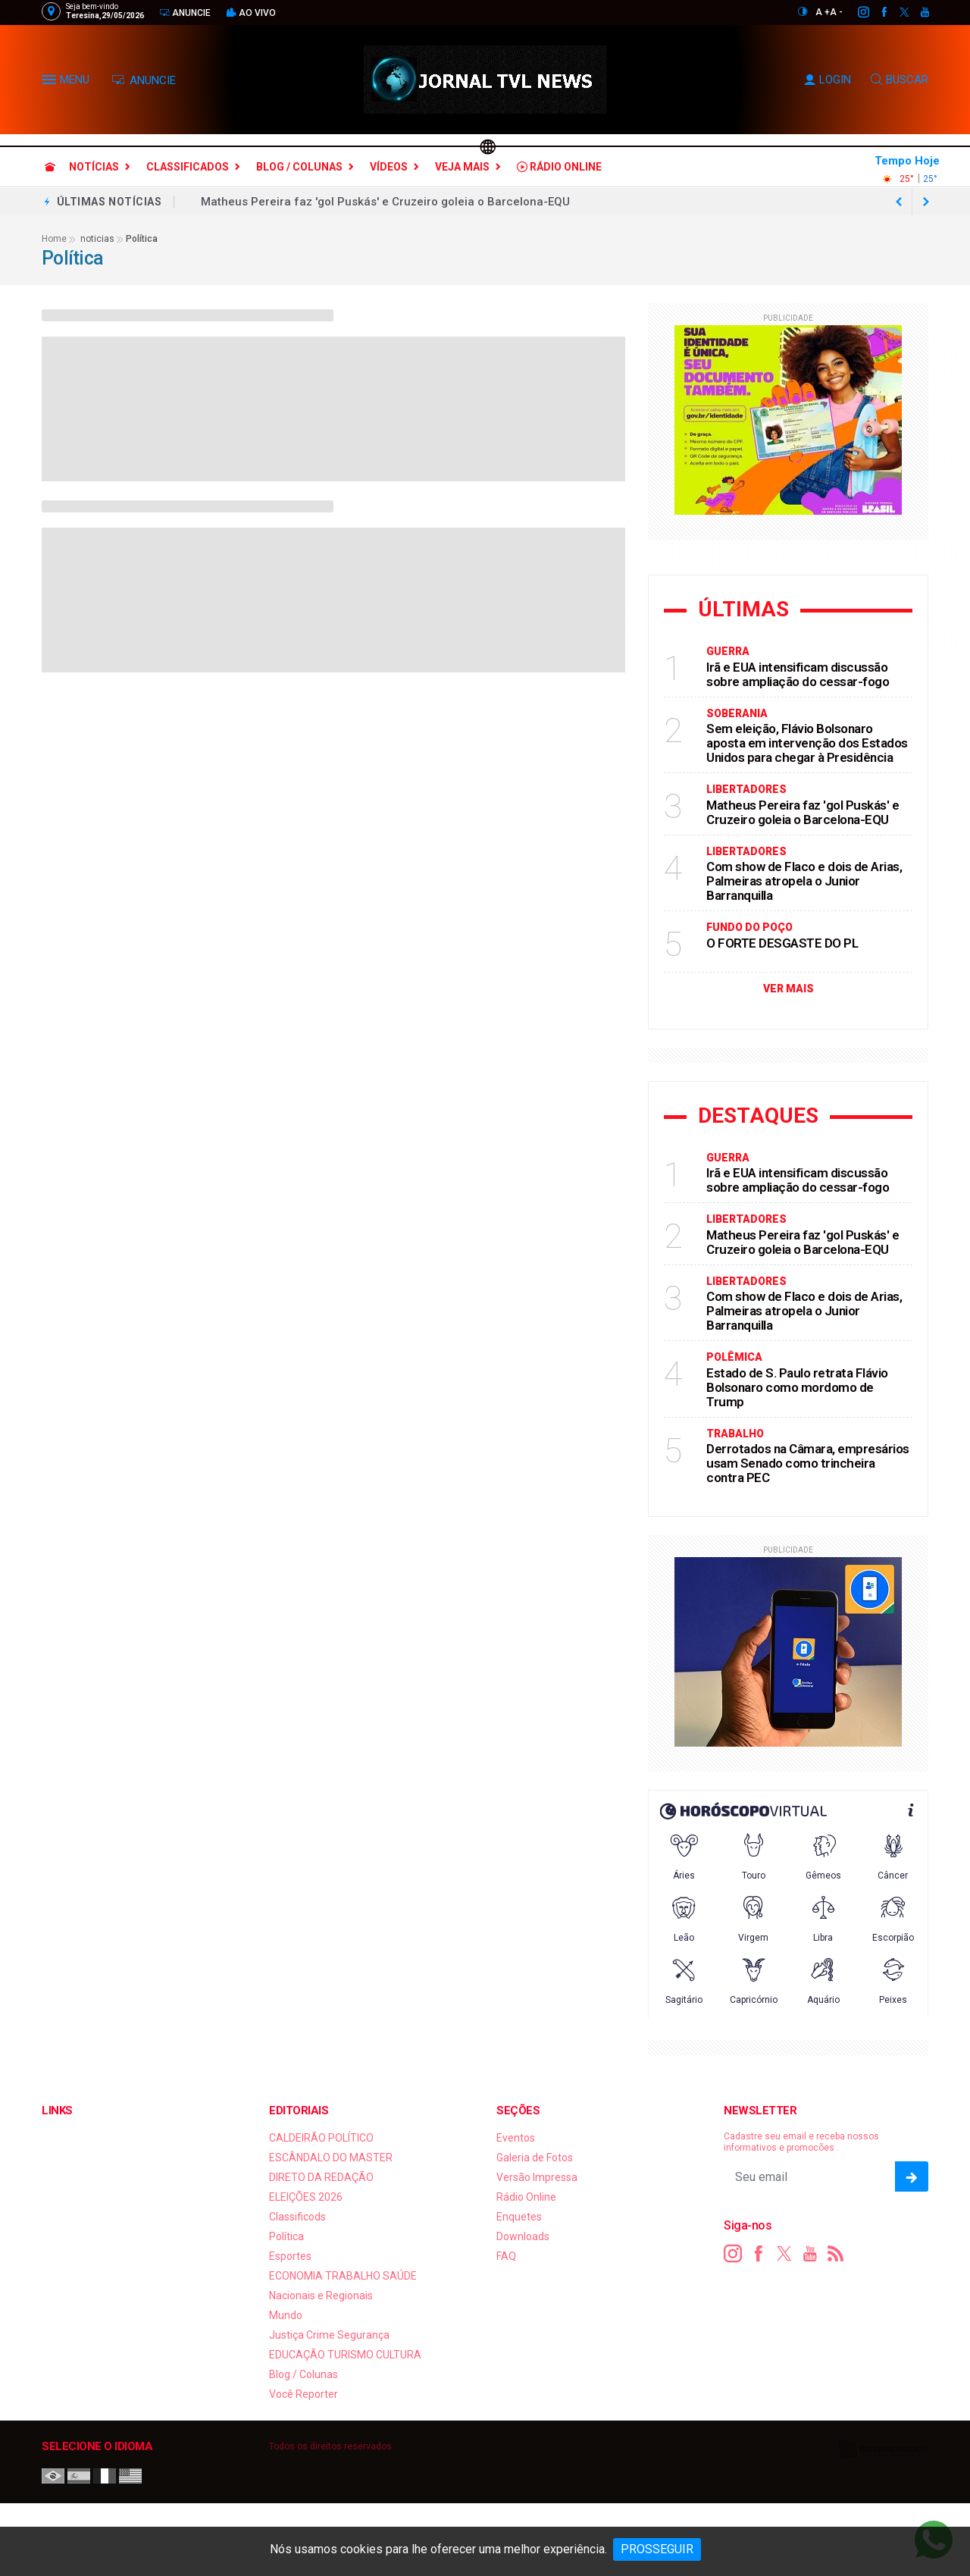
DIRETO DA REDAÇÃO (321, 2177)
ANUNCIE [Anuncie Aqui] (143, 80)
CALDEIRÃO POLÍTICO (321, 2138)
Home (54, 238)
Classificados (187, 167)
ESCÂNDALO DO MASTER (331, 2157)
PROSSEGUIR (657, 2549)
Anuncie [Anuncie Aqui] (185, 12)
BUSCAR (899, 79)
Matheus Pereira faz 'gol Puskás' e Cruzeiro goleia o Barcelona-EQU (385, 201)
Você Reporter (303, 2394)
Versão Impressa (536, 2177)
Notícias (94, 167)
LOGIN (827, 79)
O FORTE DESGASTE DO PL (782, 943)
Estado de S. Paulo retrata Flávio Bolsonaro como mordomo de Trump (797, 1387)
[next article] (898, 201)
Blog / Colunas (299, 167)
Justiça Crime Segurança (329, 2335)
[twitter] (896, 12)
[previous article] (926, 201)
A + (822, 12)
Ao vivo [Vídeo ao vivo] (251, 12)
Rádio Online (559, 167)
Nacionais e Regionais (321, 2295)
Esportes (290, 2256)
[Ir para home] (50, 167)
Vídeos (389, 167)
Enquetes (519, 2217)
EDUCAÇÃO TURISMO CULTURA (345, 2355)
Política (286, 2236)
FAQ (506, 2256)
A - (836, 12)
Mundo (285, 2315)
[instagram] (855, 12)
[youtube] (917, 12)
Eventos (515, 2138)
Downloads (522, 2236)
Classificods (297, 2217)
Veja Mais (462, 167)
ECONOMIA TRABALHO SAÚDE (343, 2276)
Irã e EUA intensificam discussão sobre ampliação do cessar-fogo (797, 674)
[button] (51, 83)
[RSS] (836, 2253)
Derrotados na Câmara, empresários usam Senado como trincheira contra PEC (807, 1463)
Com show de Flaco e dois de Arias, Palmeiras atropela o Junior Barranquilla (804, 881)
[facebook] (876, 12)
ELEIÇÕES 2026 (306, 2197)
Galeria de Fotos (534, 2157)
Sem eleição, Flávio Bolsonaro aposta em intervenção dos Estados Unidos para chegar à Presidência (807, 743)
